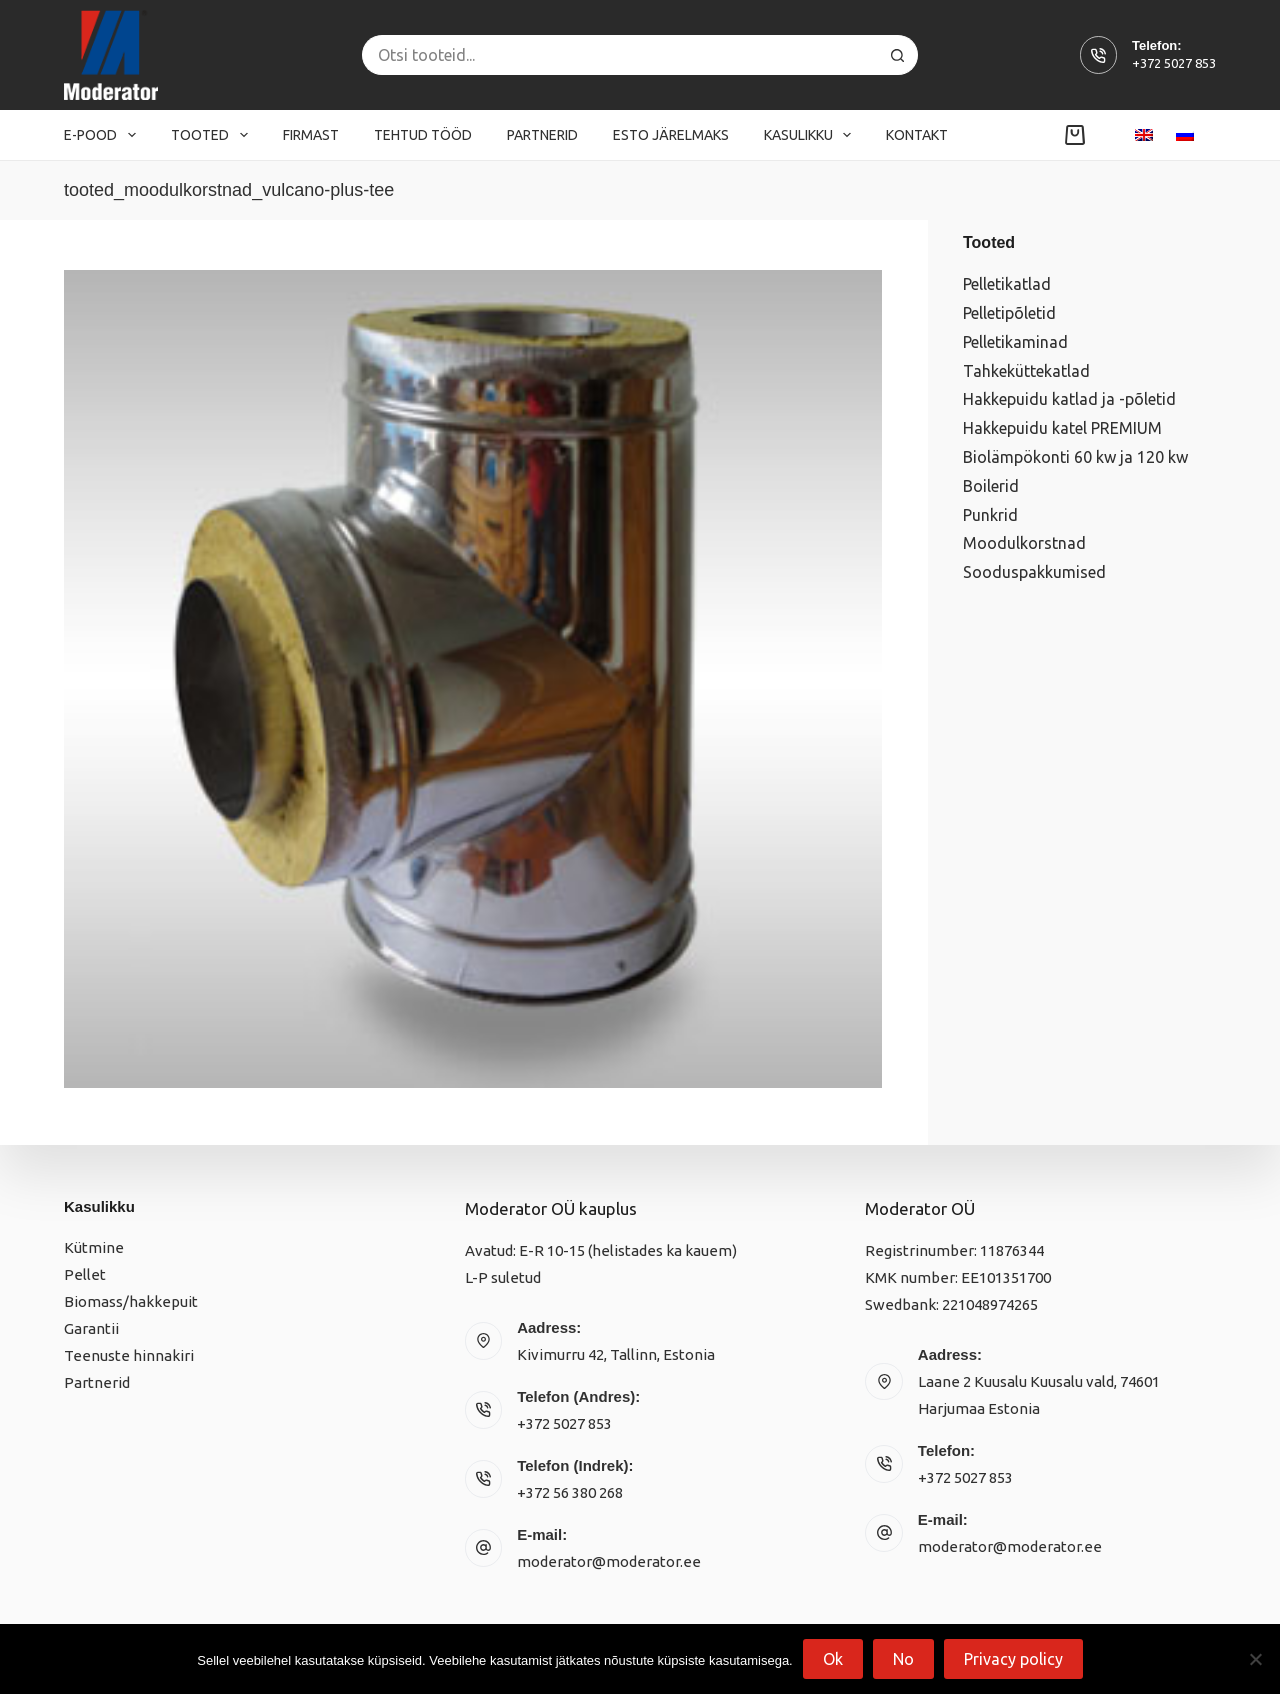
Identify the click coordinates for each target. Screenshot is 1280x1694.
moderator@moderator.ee (609, 1561)
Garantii (91, 1328)
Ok (833, 1659)
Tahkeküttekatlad (1026, 371)
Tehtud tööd (423, 135)
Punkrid (990, 515)
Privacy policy (1013, 1659)
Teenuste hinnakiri (129, 1355)
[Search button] (898, 55)
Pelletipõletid (1009, 313)
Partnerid (542, 135)
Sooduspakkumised (1034, 572)
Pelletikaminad (1015, 342)
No (903, 1659)
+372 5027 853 (1174, 63)
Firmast (311, 135)
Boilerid (991, 486)
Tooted (213, 135)
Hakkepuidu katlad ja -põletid (1069, 399)
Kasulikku (812, 135)
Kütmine (94, 1247)
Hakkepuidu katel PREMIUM (1062, 428)
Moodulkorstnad (1024, 543)
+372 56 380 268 (570, 1492)
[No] (1255, 1659)
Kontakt (917, 135)
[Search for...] (620, 55)
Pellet (85, 1274)
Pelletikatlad (1007, 284)
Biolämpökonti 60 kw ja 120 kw (1075, 457)
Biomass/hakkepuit (131, 1301)
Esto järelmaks (671, 135)
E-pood (104, 135)
